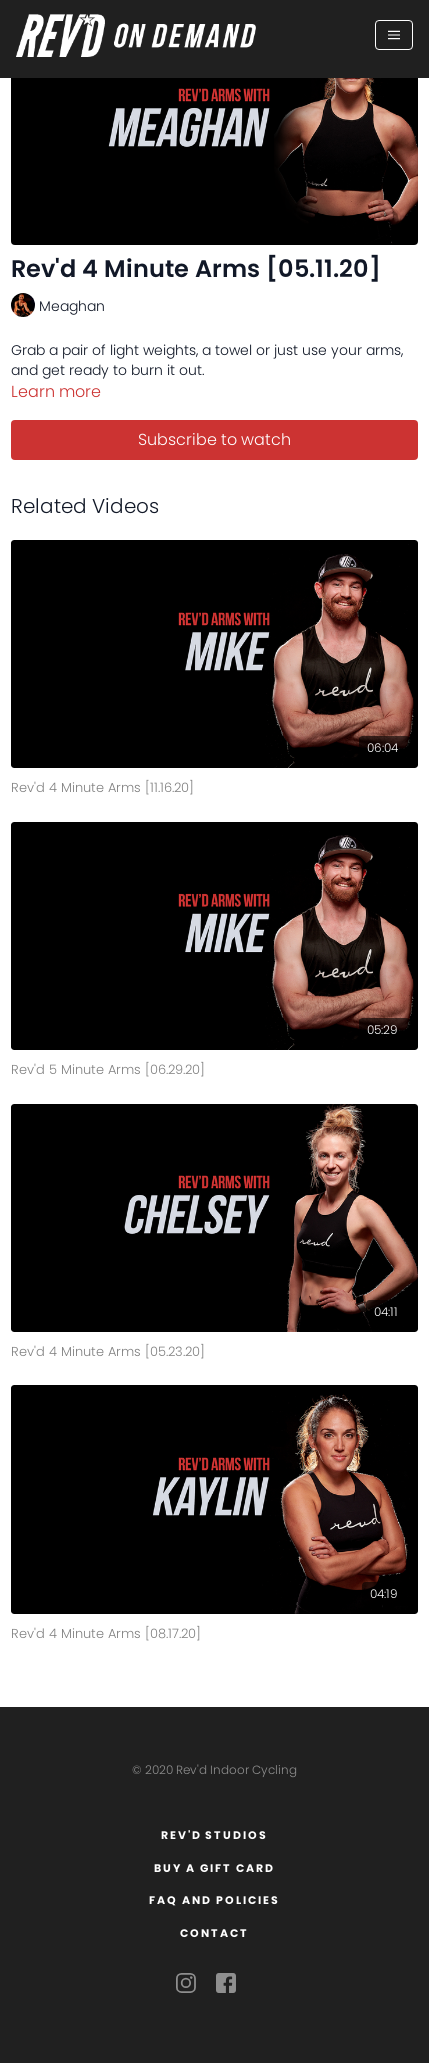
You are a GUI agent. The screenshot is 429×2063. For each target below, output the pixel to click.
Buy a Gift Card (214, 1868)
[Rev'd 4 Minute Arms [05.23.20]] (215, 1348)
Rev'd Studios (215, 1835)
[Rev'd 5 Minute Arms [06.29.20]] (215, 1066)
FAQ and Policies (214, 1900)
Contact (214, 1933)
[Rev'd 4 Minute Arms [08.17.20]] (215, 1630)
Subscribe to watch (214, 439)
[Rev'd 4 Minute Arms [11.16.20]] (215, 784)
